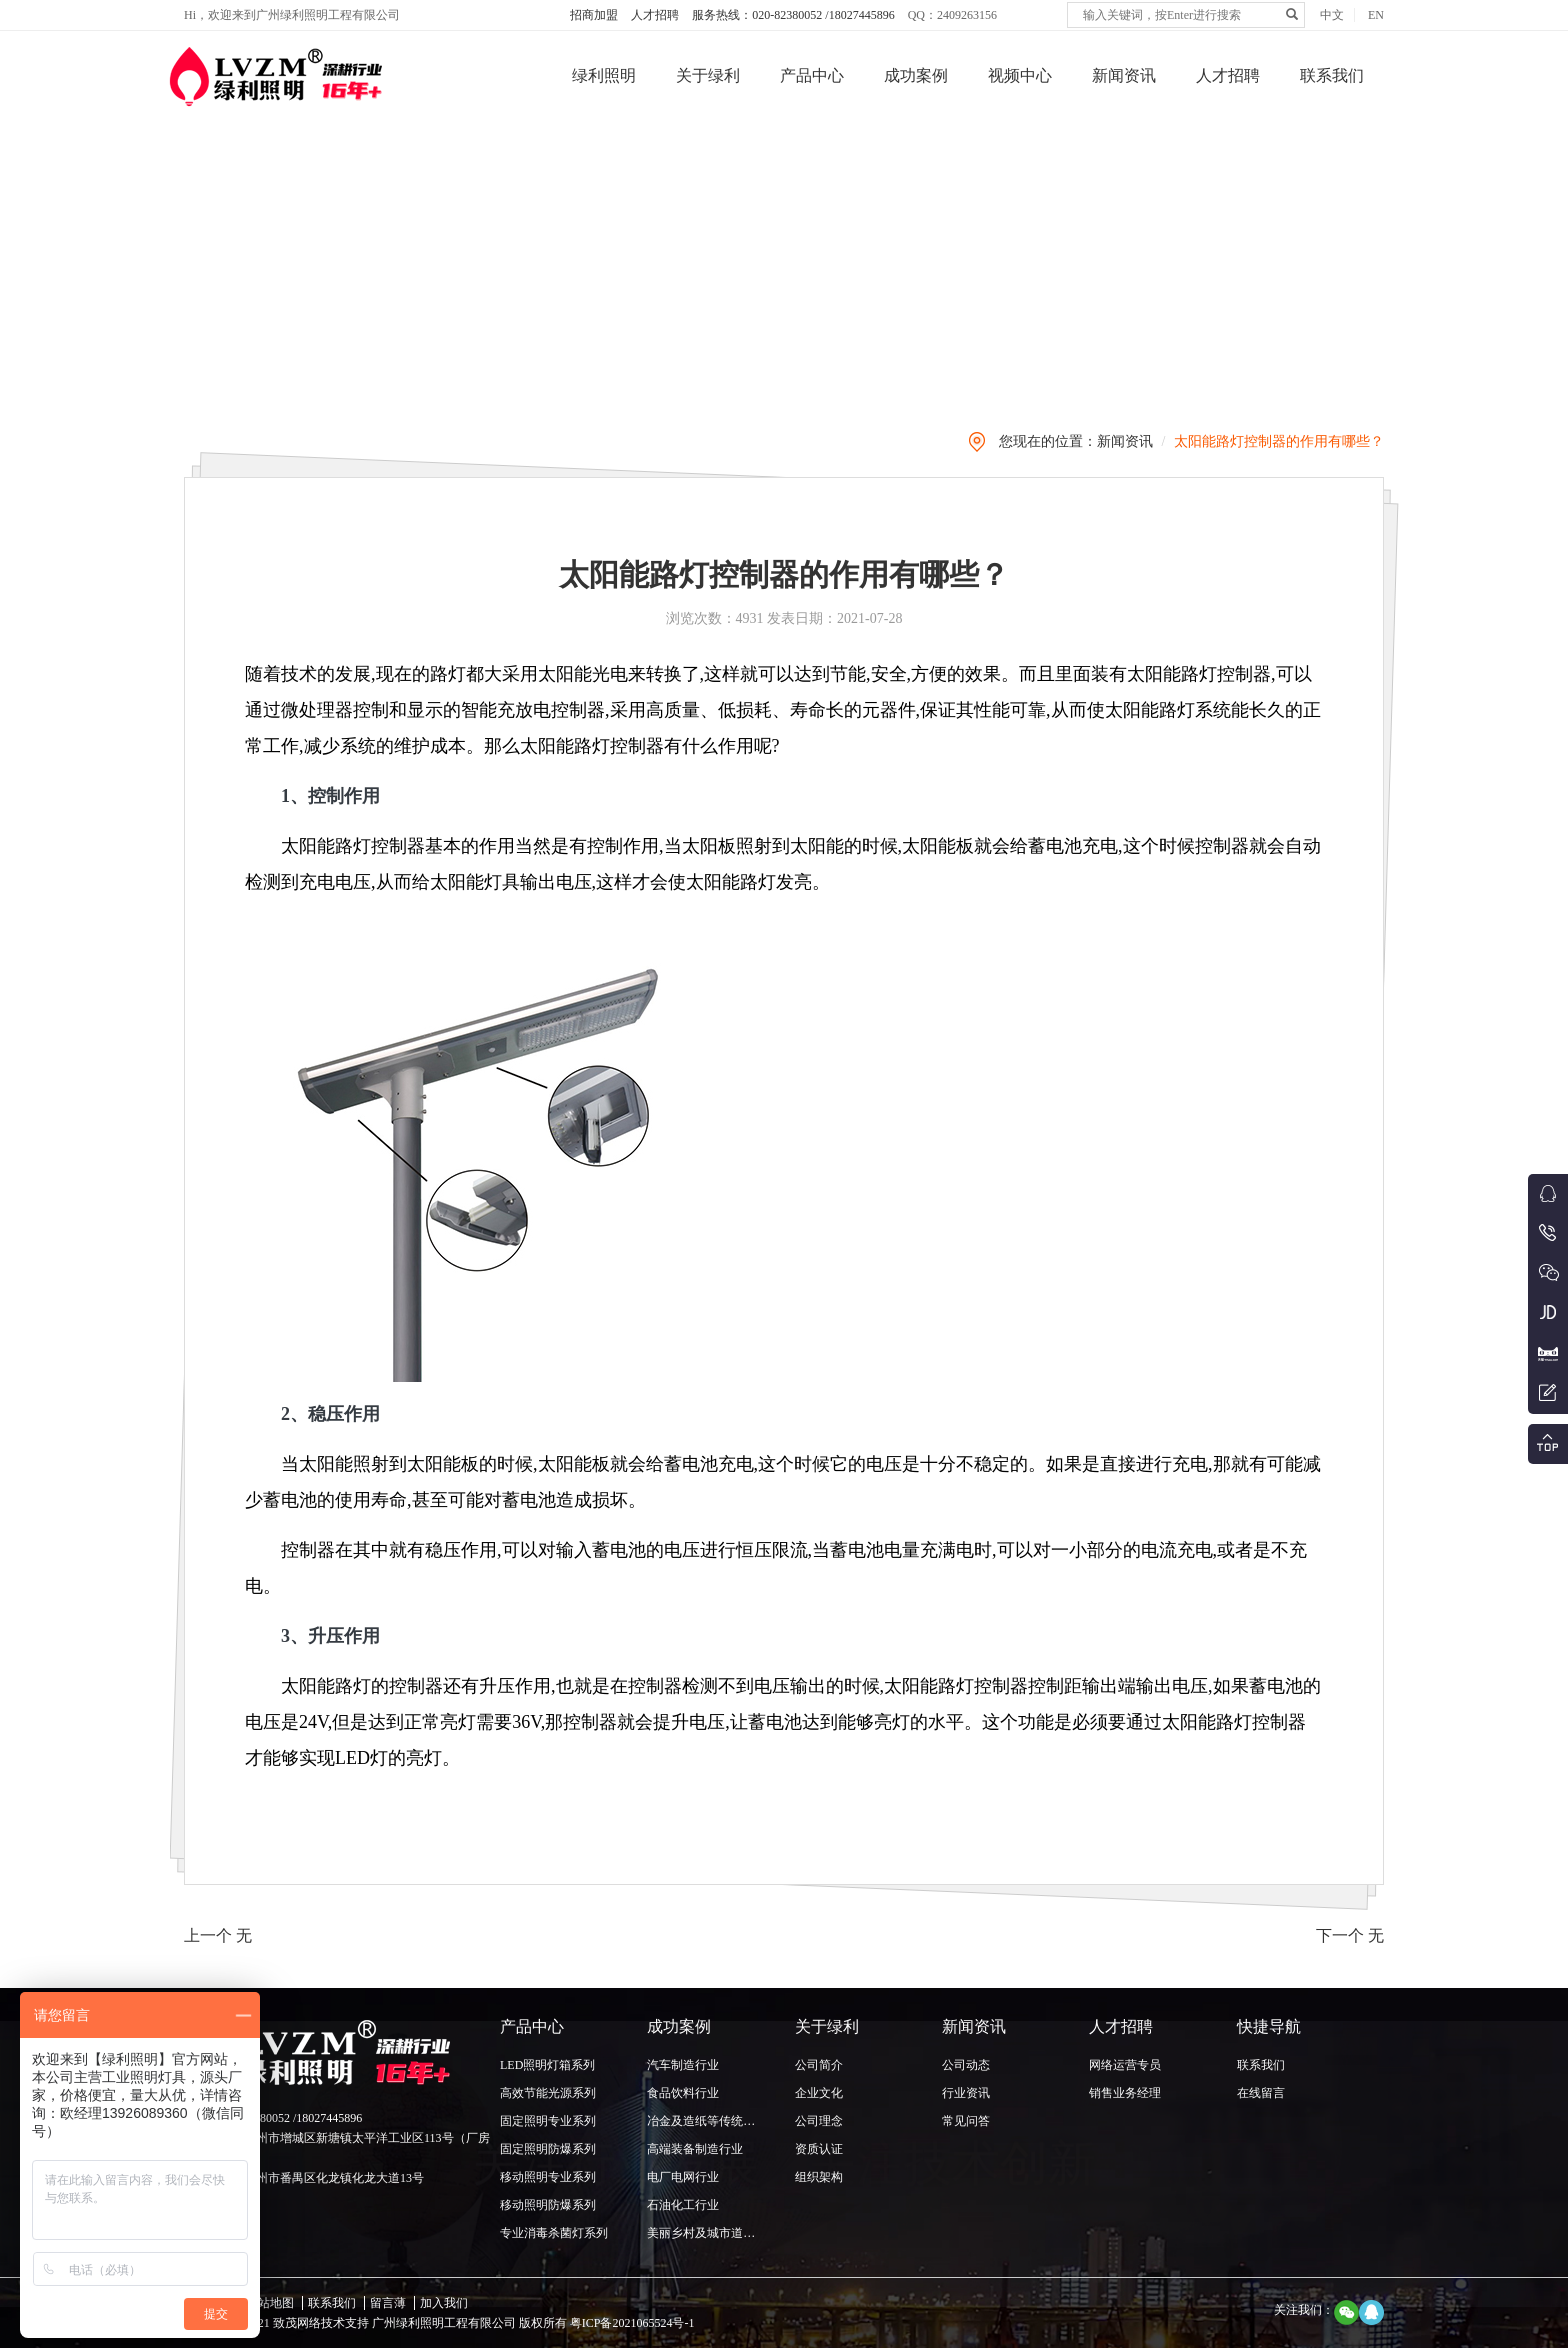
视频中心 (1020, 75)
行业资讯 (966, 2093)
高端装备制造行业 (695, 2149)
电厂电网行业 (683, 2177)
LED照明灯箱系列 (547, 2065)
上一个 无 (218, 1935)
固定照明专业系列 (548, 2121)
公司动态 (966, 2065)
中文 (1332, 15)
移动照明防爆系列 (548, 2205)
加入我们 (444, 2303)
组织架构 (819, 2177)
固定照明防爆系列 (548, 2149)
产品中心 (812, 75)
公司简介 (819, 2065)
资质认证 (819, 2149)
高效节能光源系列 (548, 2093)
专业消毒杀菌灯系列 (554, 2233)
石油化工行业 (683, 2205)
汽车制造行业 (683, 2065)
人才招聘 (655, 15)
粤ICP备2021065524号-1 (631, 2323)
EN (1376, 15)
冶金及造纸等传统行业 (707, 2121)
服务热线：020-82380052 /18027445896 (793, 15)
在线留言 (1261, 2093)
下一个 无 (1350, 1935)
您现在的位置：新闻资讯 (1076, 441)
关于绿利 (708, 75)
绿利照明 (604, 75)
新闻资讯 (1124, 75)
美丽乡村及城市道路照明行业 (725, 2233)
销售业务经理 (1125, 2093)
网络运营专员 (1125, 2065)
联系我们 (1332, 75)
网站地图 (270, 2303)
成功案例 (916, 75)
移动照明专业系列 (548, 2177)
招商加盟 (594, 15)
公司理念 (819, 2121)
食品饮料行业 (683, 2093)
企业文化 (819, 2093)
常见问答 (966, 2121)
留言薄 (388, 2303)
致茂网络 (297, 2323)
